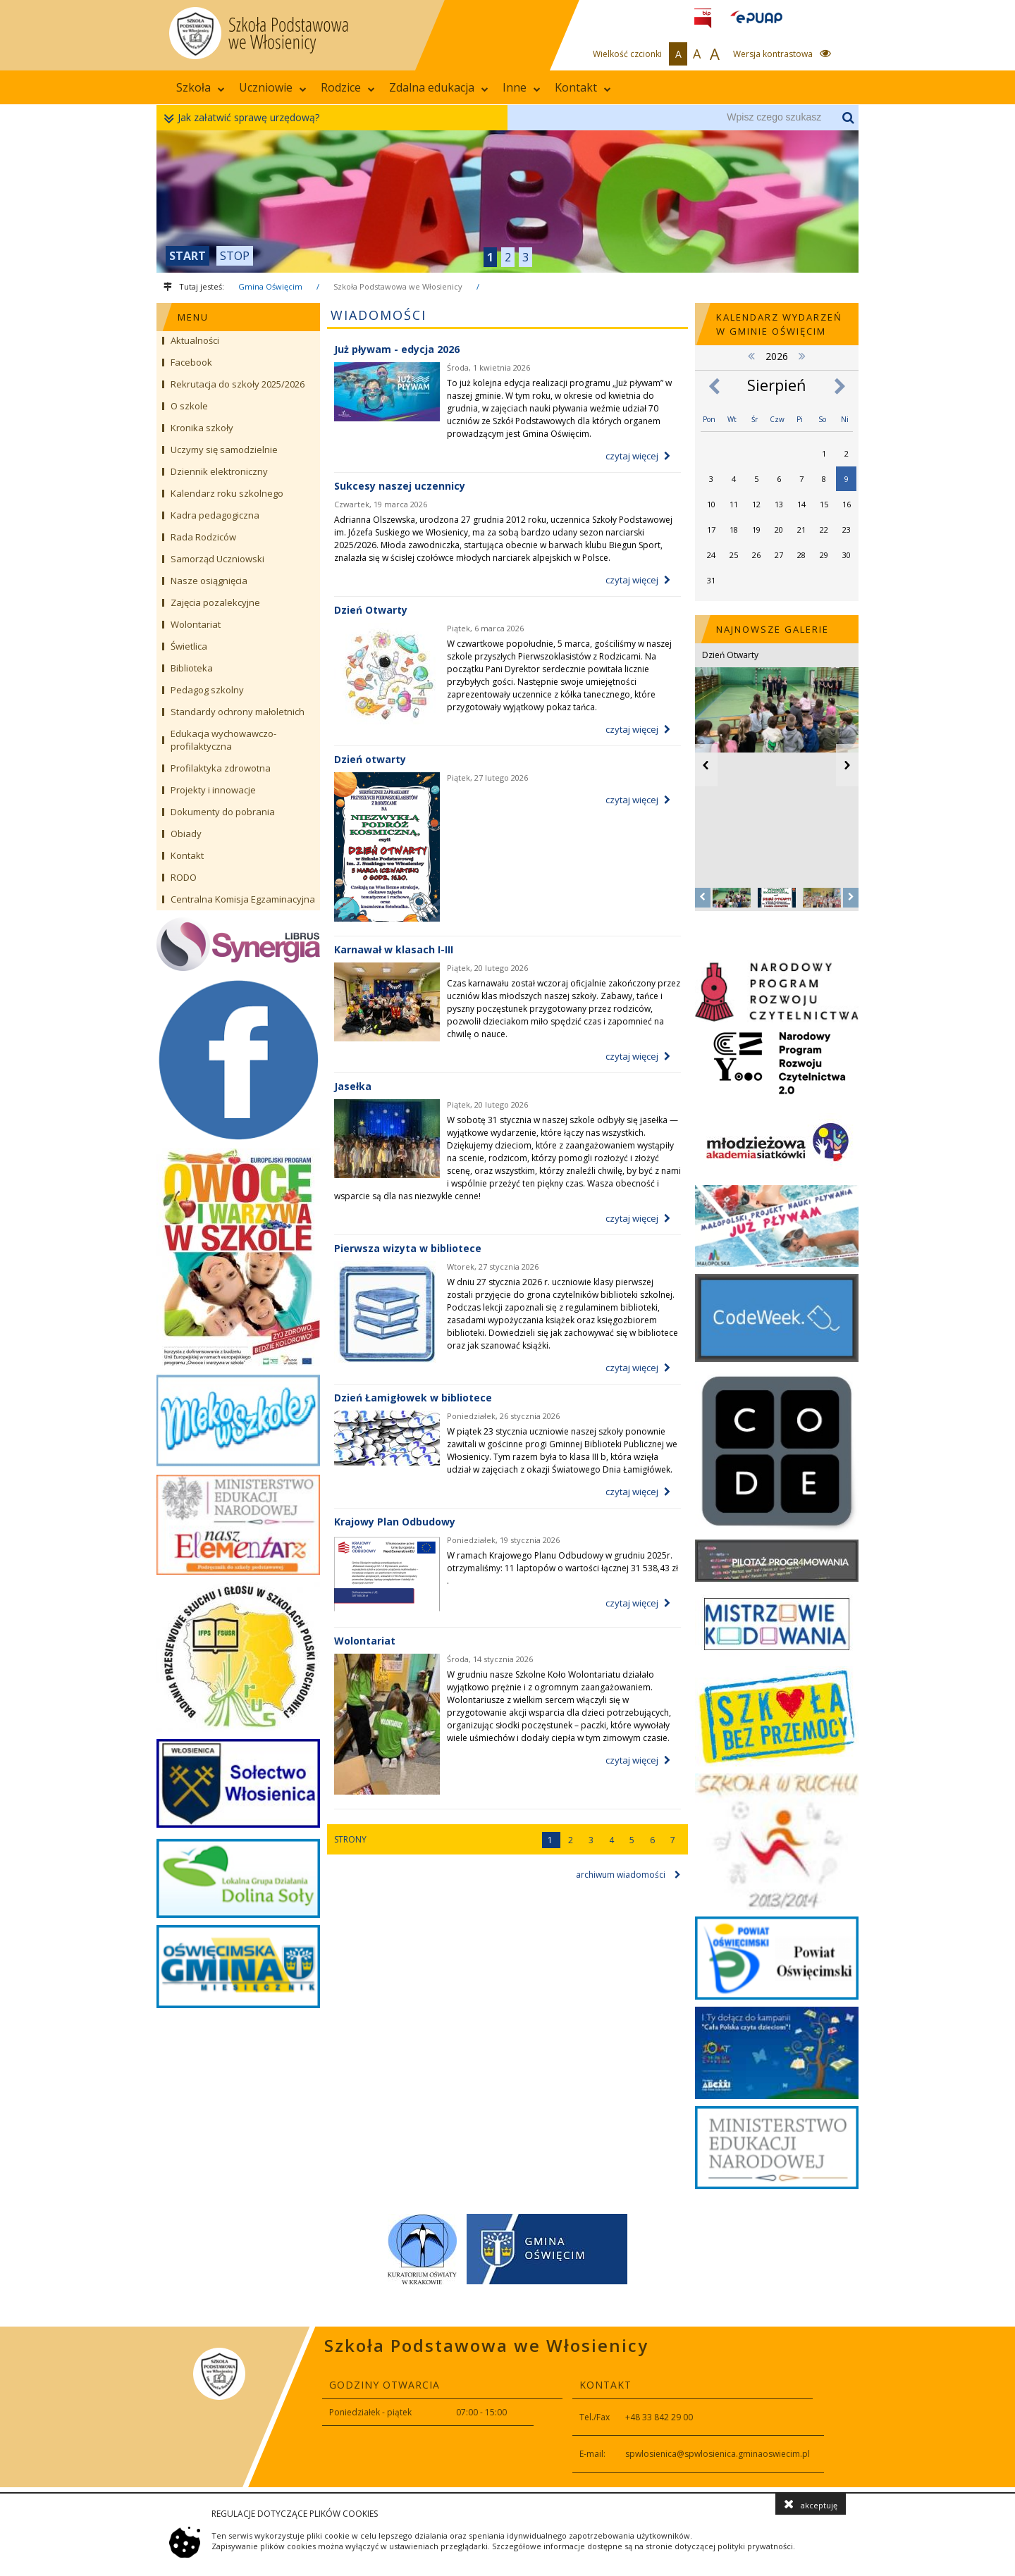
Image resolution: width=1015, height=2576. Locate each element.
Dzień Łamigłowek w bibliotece (413, 1397)
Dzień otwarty (370, 759)
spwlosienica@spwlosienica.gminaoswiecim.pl (717, 2454)
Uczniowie (273, 87)
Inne (522, 87)
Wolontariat (364, 1640)
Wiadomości (378, 314)
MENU (193, 317)
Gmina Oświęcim (270, 286)
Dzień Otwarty (370, 610)
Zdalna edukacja (438, 87)
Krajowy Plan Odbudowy (394, 1521)
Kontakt (583, 87)
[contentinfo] (507, 2407)
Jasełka (352, 1086)
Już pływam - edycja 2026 (397, 349)
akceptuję (810, 2504)
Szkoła (200, 87)
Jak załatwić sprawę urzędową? (245, 118)
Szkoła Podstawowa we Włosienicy (397, 286)
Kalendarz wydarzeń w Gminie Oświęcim (779, 324)
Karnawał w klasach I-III (393, 949)
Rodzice (348, 87)
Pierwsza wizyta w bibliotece (407, 1248)
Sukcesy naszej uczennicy (399, 486)
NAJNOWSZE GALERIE (772, 629)
